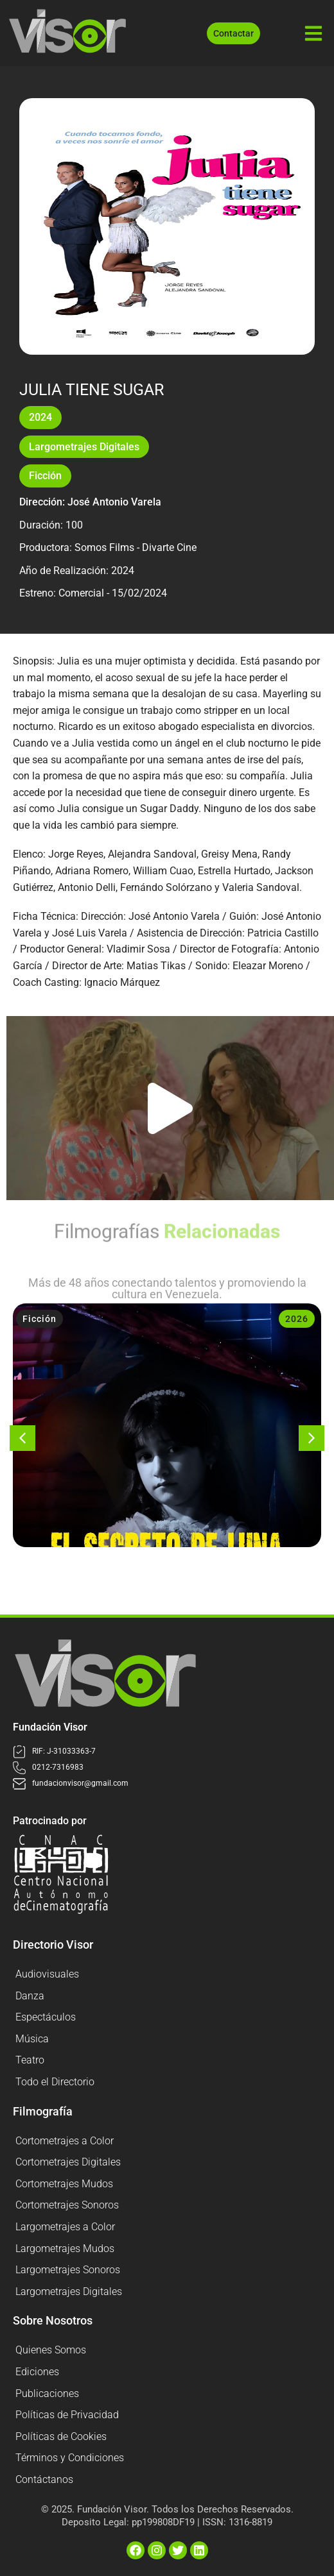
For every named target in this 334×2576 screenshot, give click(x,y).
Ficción (45, 476)
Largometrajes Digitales (84, 447)
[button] (170, 1108)
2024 (40, 417)
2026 (296, 1319)
